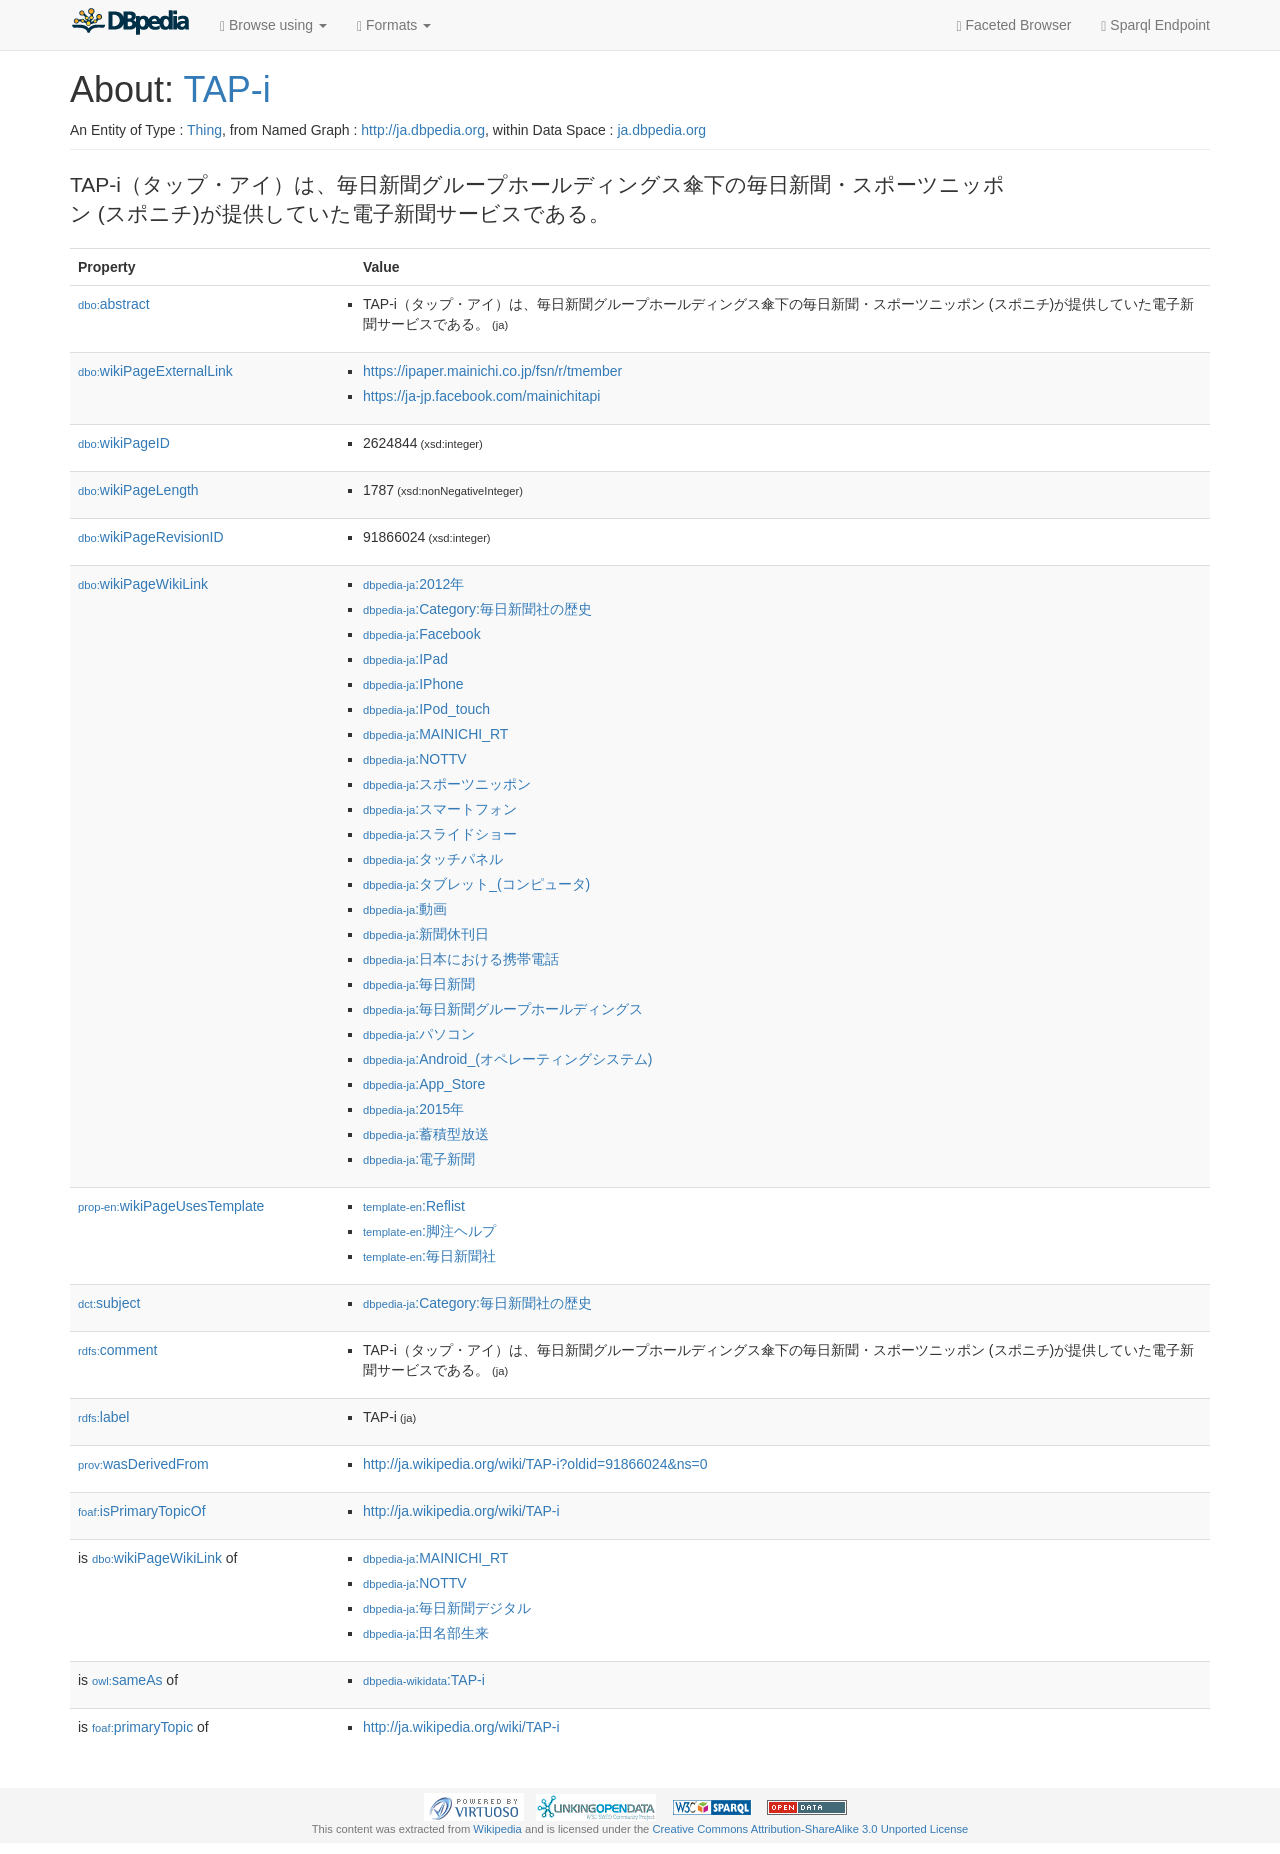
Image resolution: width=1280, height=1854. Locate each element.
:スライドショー (440, 834)
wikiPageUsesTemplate (171, 1206)
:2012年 (413, 584)
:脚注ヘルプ (429, 1231)
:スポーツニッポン (447, 784)
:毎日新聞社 (429, 1256)
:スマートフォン (440, 809)
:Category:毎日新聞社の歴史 (477, 609)
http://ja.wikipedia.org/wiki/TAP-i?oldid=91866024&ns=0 (535, 1464)
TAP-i (226, 89)
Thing (204, 130)
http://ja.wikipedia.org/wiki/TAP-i (461, 1511)
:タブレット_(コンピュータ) (476, 884)
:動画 (405, 909)
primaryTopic (142, 1727)
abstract (114, 304)
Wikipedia (497, 1829)
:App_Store (424, 1084)
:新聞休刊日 (426, 934)
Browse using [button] (273, 25)
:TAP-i (424, 1680)
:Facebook (422, 634)
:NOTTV (415, 759)
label (103, 1417)
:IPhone (413, 684)
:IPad (405, 659)
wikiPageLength (138, 490)
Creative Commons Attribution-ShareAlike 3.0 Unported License (810, 1829)
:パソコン (419, 1034)
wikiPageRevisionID (151, 537)
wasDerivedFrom (143, 1464)
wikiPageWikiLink (143, 584)
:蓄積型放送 (426, 1134)
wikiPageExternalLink (155, 371)
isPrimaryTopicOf (142, 1511)
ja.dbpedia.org (661, 130)
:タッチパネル (433, 859)
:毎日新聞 (419, 984)
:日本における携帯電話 (461, 959)
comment (117, 1350)
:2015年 (413, 1109)
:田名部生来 (426, 1633)
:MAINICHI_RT (435, 734)
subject (109, 1303)
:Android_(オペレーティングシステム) (508, 1059)
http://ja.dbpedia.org (423, 130)
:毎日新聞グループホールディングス (503, 1009)
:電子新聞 (419, 1159)
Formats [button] (394, 25)
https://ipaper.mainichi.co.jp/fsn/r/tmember (492, 371)
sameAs (127, 1680)
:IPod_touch (426, 709)
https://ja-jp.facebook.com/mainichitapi (481, 396)
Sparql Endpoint (1155, 25)
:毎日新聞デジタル (447, 1608)
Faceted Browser (1014, 25)
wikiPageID (124, 443)
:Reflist (414, 1206)
